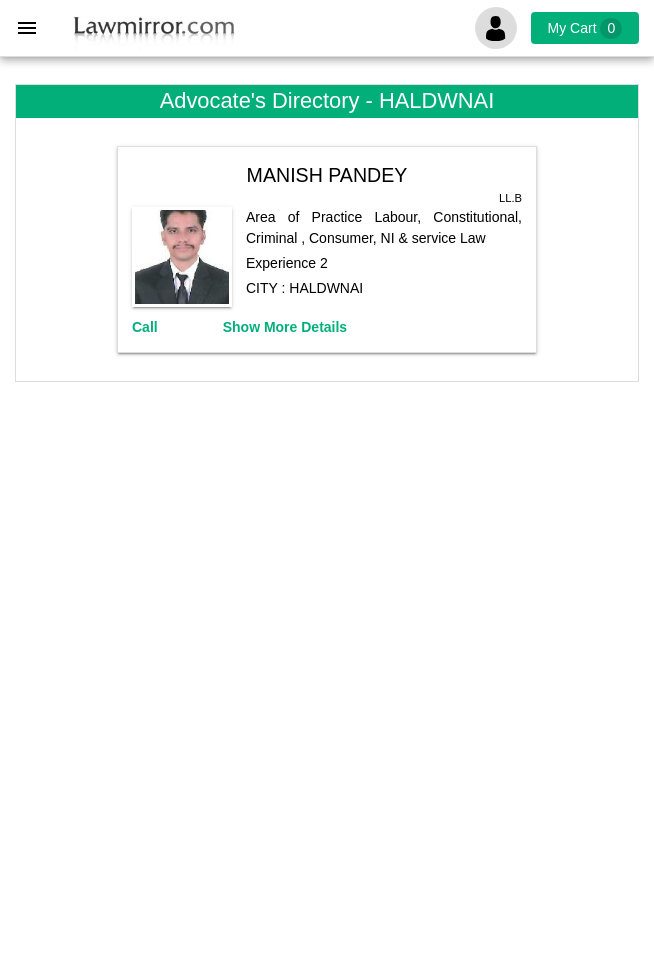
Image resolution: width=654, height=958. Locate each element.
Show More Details (285, 327)
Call (145, 327)
